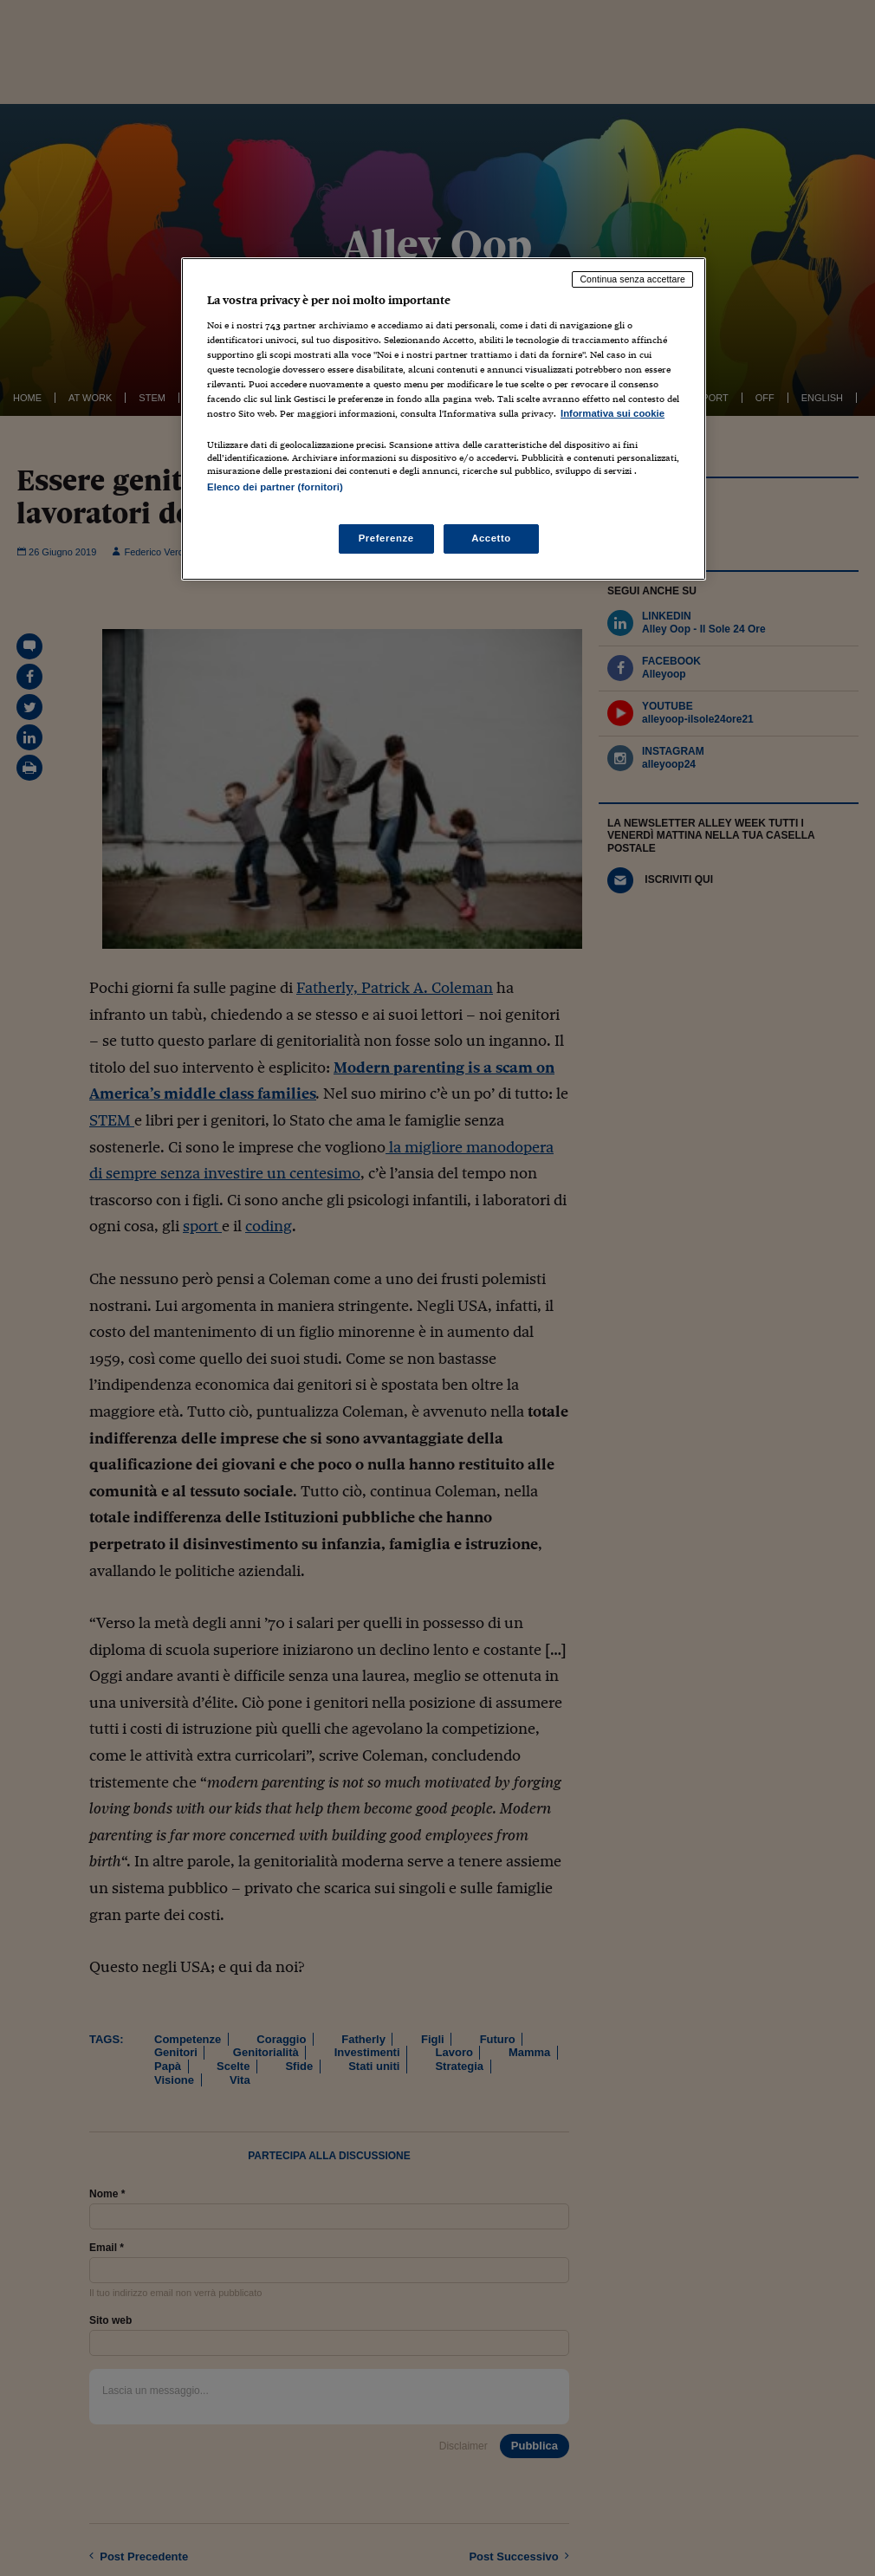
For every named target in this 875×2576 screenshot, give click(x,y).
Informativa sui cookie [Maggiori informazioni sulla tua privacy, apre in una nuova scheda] (612, 413)
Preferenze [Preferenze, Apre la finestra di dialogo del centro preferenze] (386, 538)
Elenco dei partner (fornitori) (275, 487)
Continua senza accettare (632, 279)
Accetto (491, 538)
